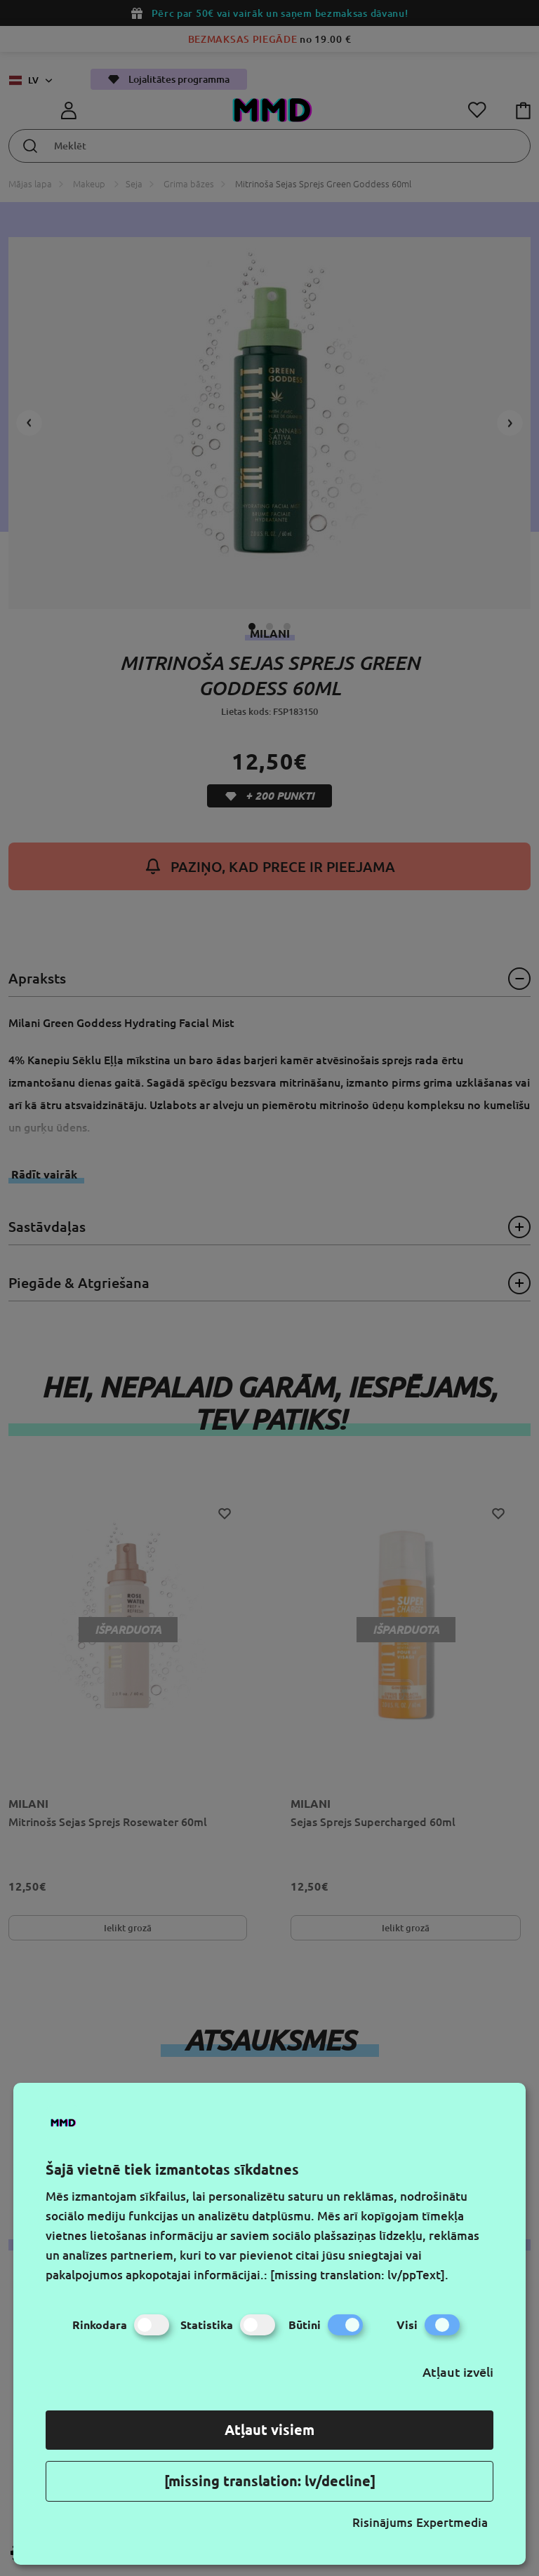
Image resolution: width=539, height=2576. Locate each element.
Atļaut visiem (269, 2430)
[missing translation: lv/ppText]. (359, 2274)
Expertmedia (452, 2522)
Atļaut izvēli (457, 2372)
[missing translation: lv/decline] (269, 2481)
